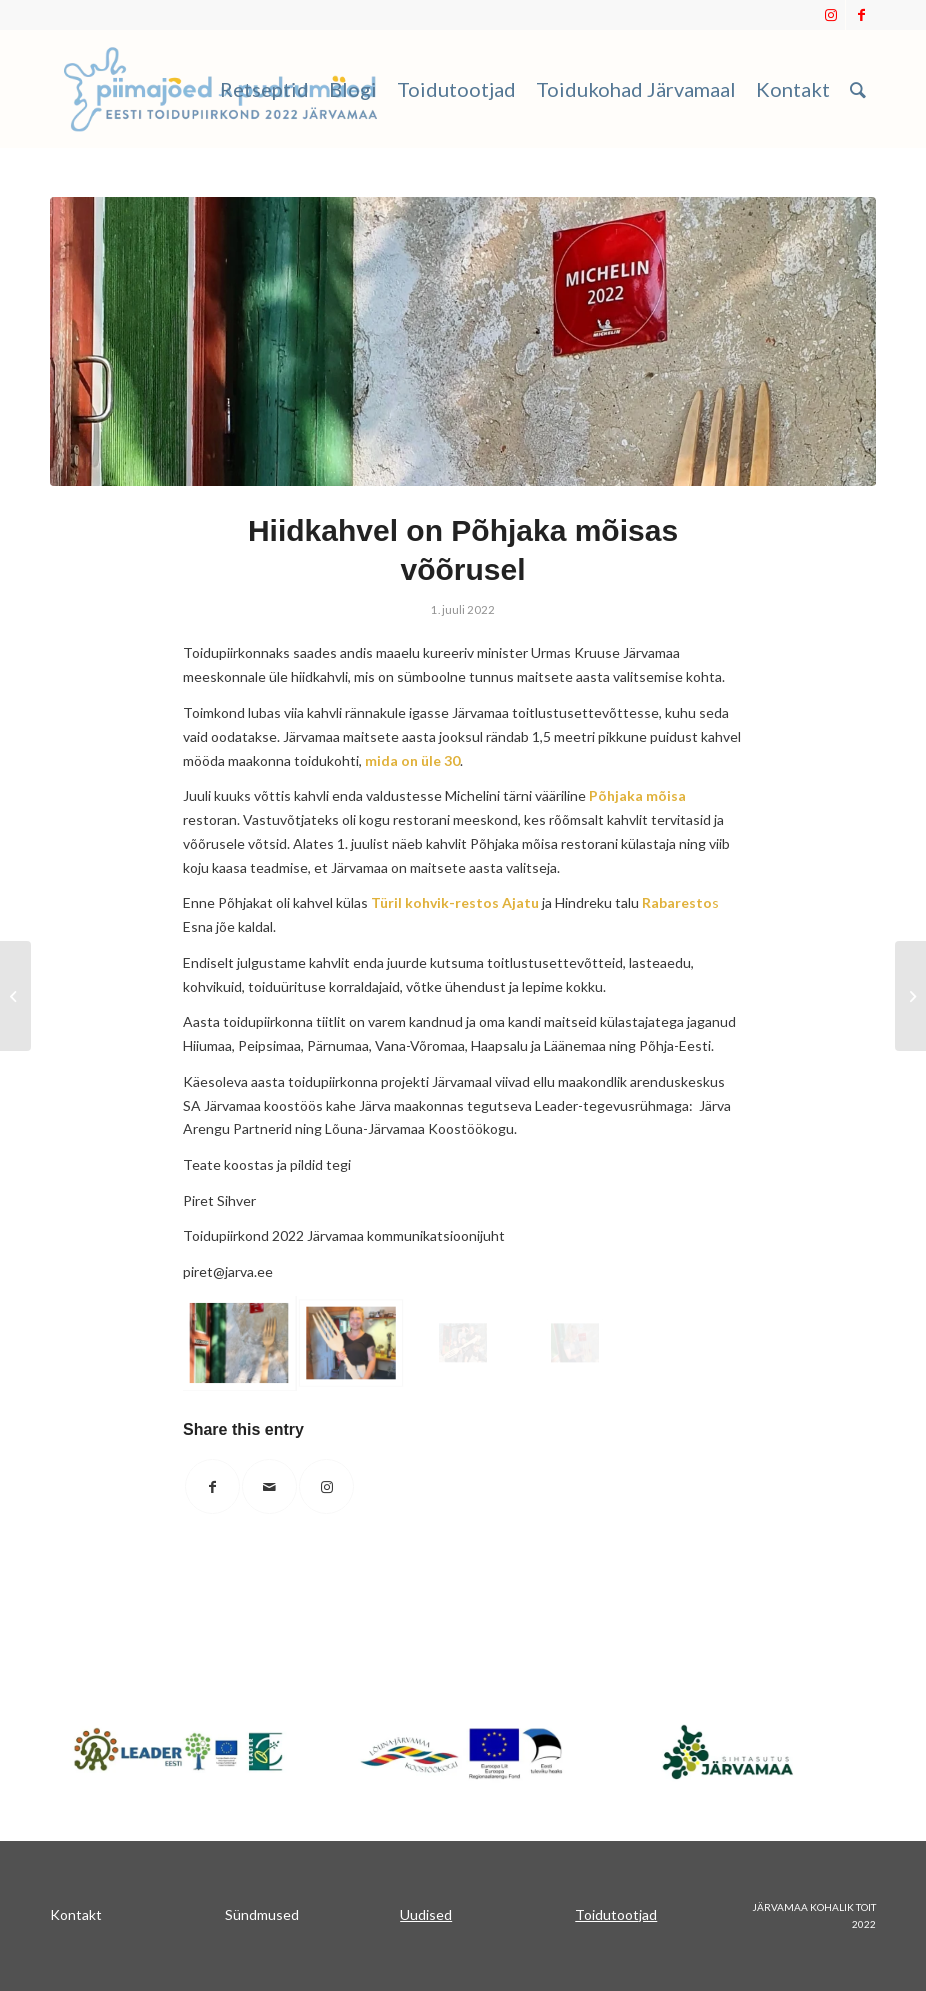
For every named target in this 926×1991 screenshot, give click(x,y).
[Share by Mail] (269, 1486)
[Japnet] (178, 1751)
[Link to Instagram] (830, 15)
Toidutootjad (616, 1914)
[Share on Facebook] (212, 1486)
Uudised (426, 1914)
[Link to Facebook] (861, 15)
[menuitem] (264, 89)
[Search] (858, 89)
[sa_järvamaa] (747, 1751)
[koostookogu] (463, 1753)
